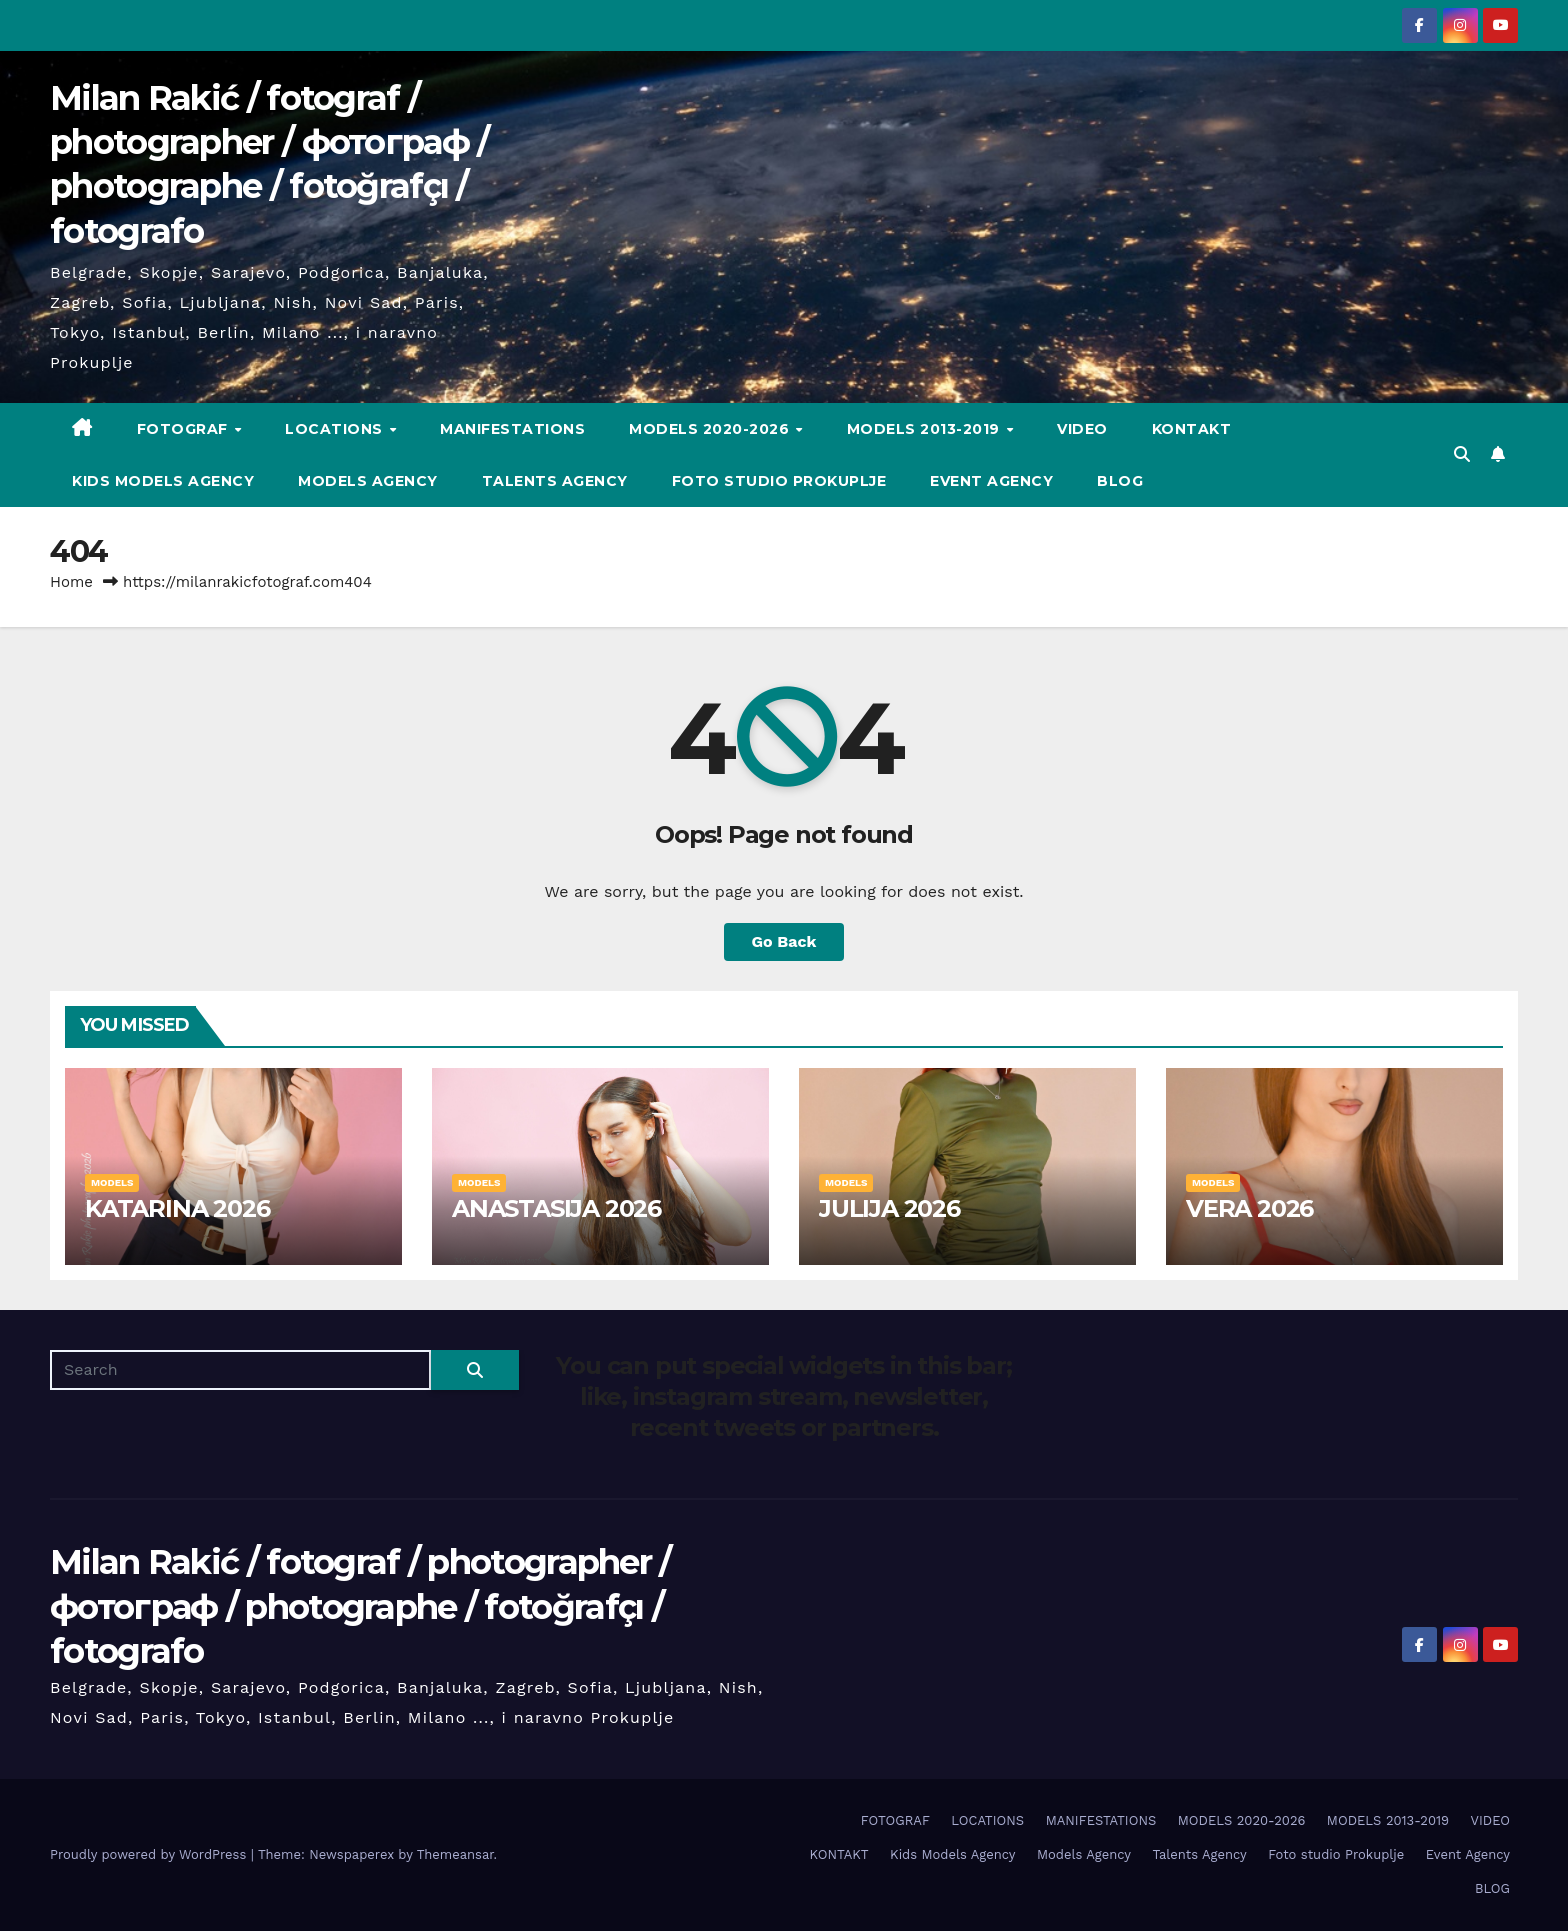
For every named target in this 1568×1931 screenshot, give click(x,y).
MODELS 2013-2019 (926, 429)
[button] (1462, 454)
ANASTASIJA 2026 (556, 1208)
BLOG (1120, 481)
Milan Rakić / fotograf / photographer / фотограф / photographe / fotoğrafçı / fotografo (360, 1606)
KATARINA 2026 (177, 1208)
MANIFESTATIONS (512, 429)
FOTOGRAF (185, 429)
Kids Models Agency (163, 481)
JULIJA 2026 (889, 1208)
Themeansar (455, 1854)
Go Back (784, 941)
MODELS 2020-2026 (711, 429)
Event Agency (991, 481)
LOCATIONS (336, 429)
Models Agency (368, 481)
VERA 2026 (1249, 1208)
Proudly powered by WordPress (150, 1854)
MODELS (112, 1182)
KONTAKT (1192, 429)
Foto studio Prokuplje (779, 481)
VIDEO (1082, 429)
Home (71, 582)
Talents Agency (555, 481)
